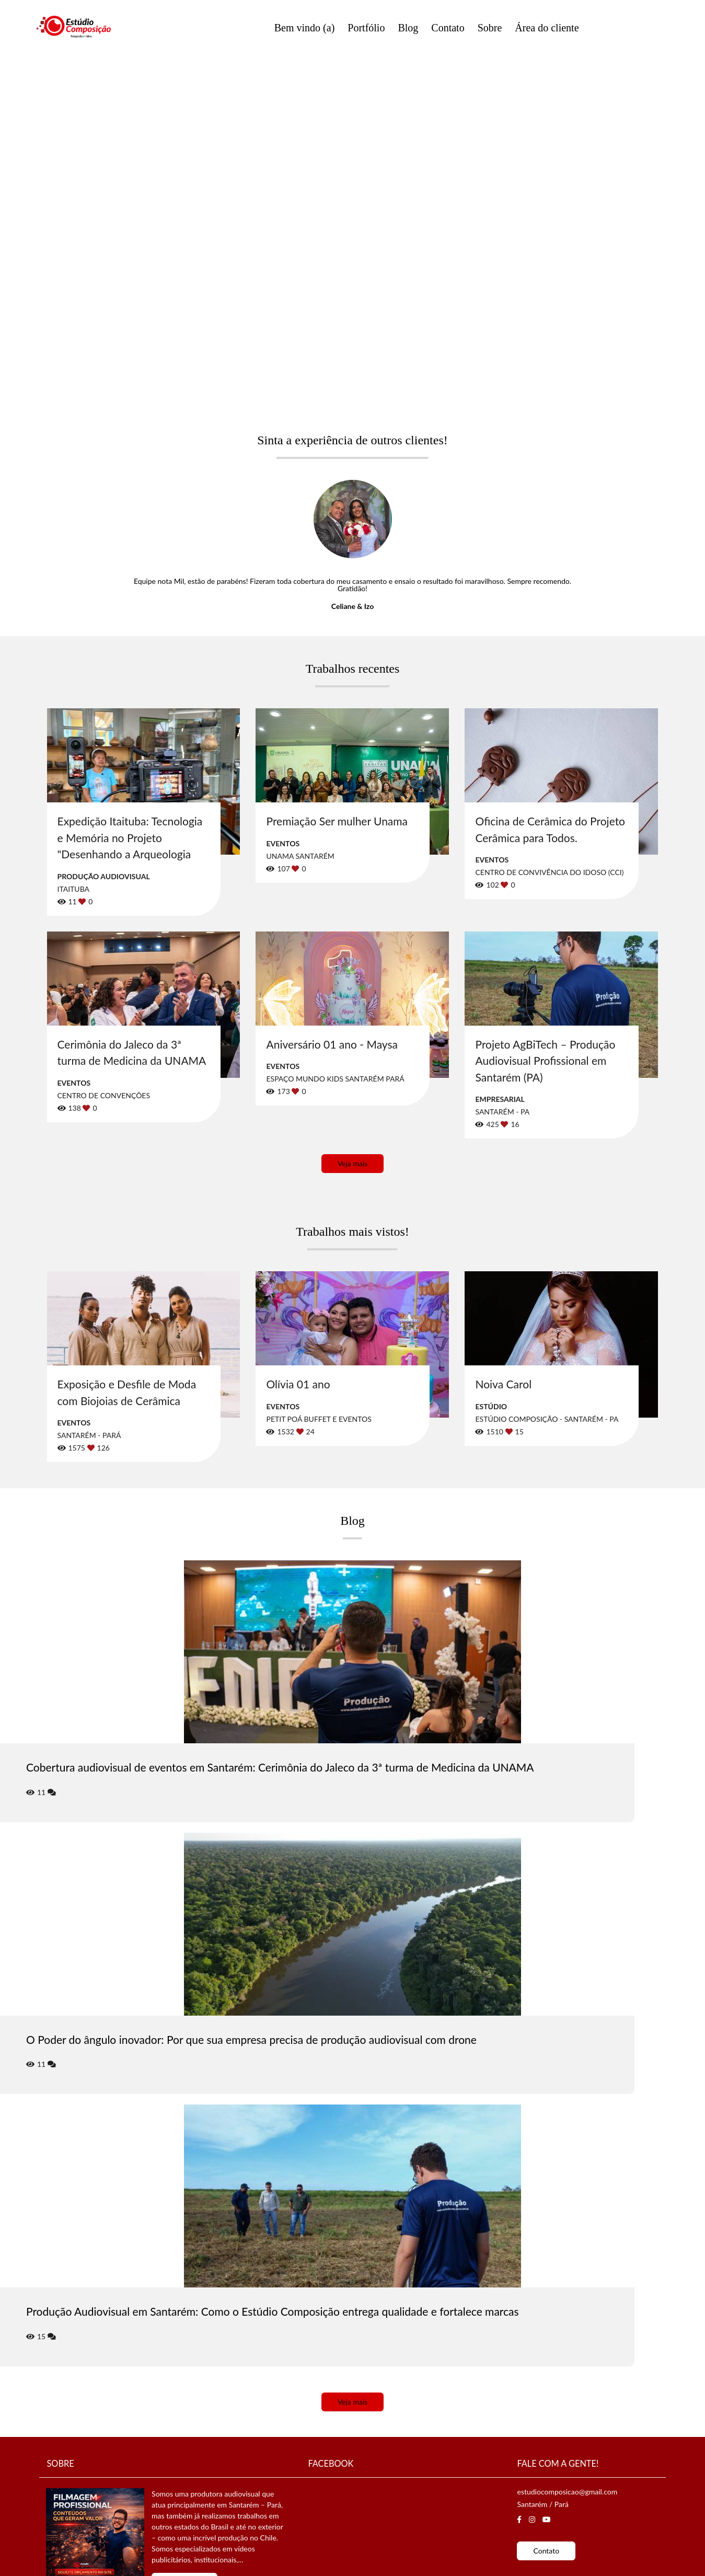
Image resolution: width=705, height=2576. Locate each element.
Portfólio (366, 27)
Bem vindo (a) (304, 27)
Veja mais (353, 1163)
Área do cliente (547, 27)
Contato (447, 27)
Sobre (490, 27)
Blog (408, 27)
